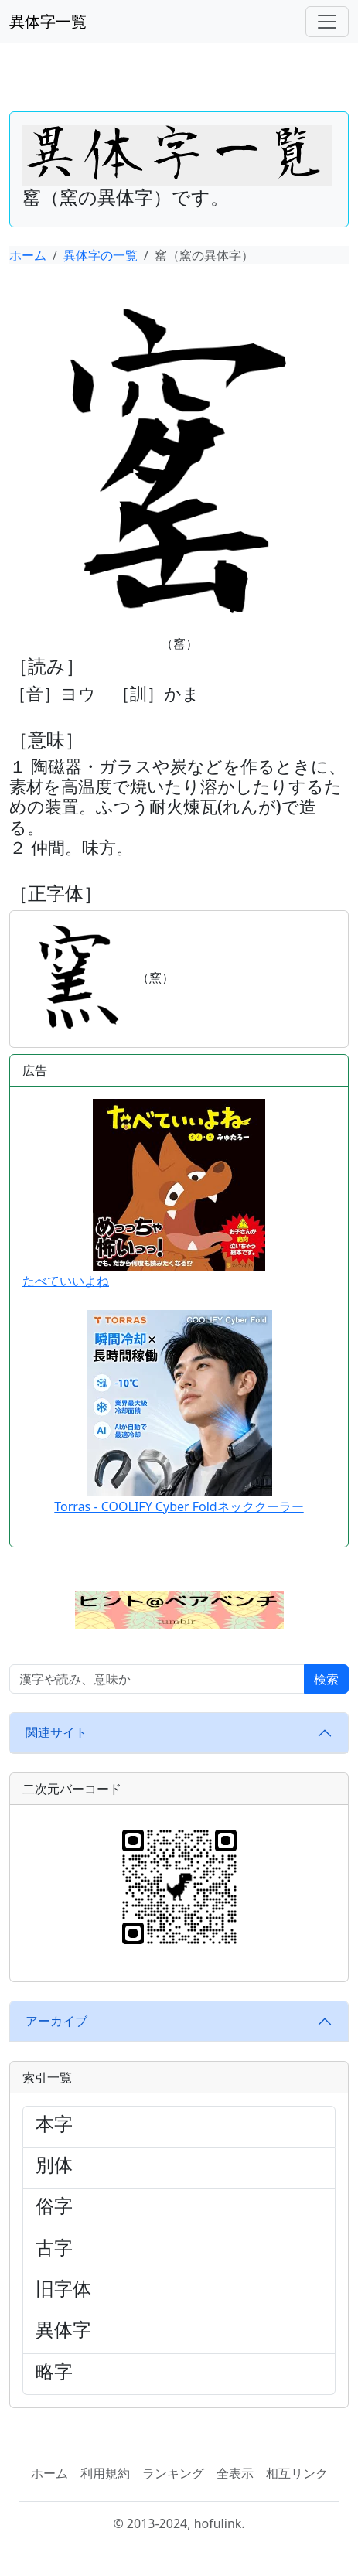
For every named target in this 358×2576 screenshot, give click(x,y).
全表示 (235, 2473)
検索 (326, 1678)
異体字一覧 (48, 21)
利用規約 (105, 2473)
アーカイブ (56, 2020)
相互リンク (297, 2473)
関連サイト (56, 1732)
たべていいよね (143, 1194)
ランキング (173, 2473)
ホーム (27, 255)
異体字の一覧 (100, 255)
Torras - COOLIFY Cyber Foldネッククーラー (178, 1506)
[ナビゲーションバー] (327, 21)
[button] (179, 1608)
